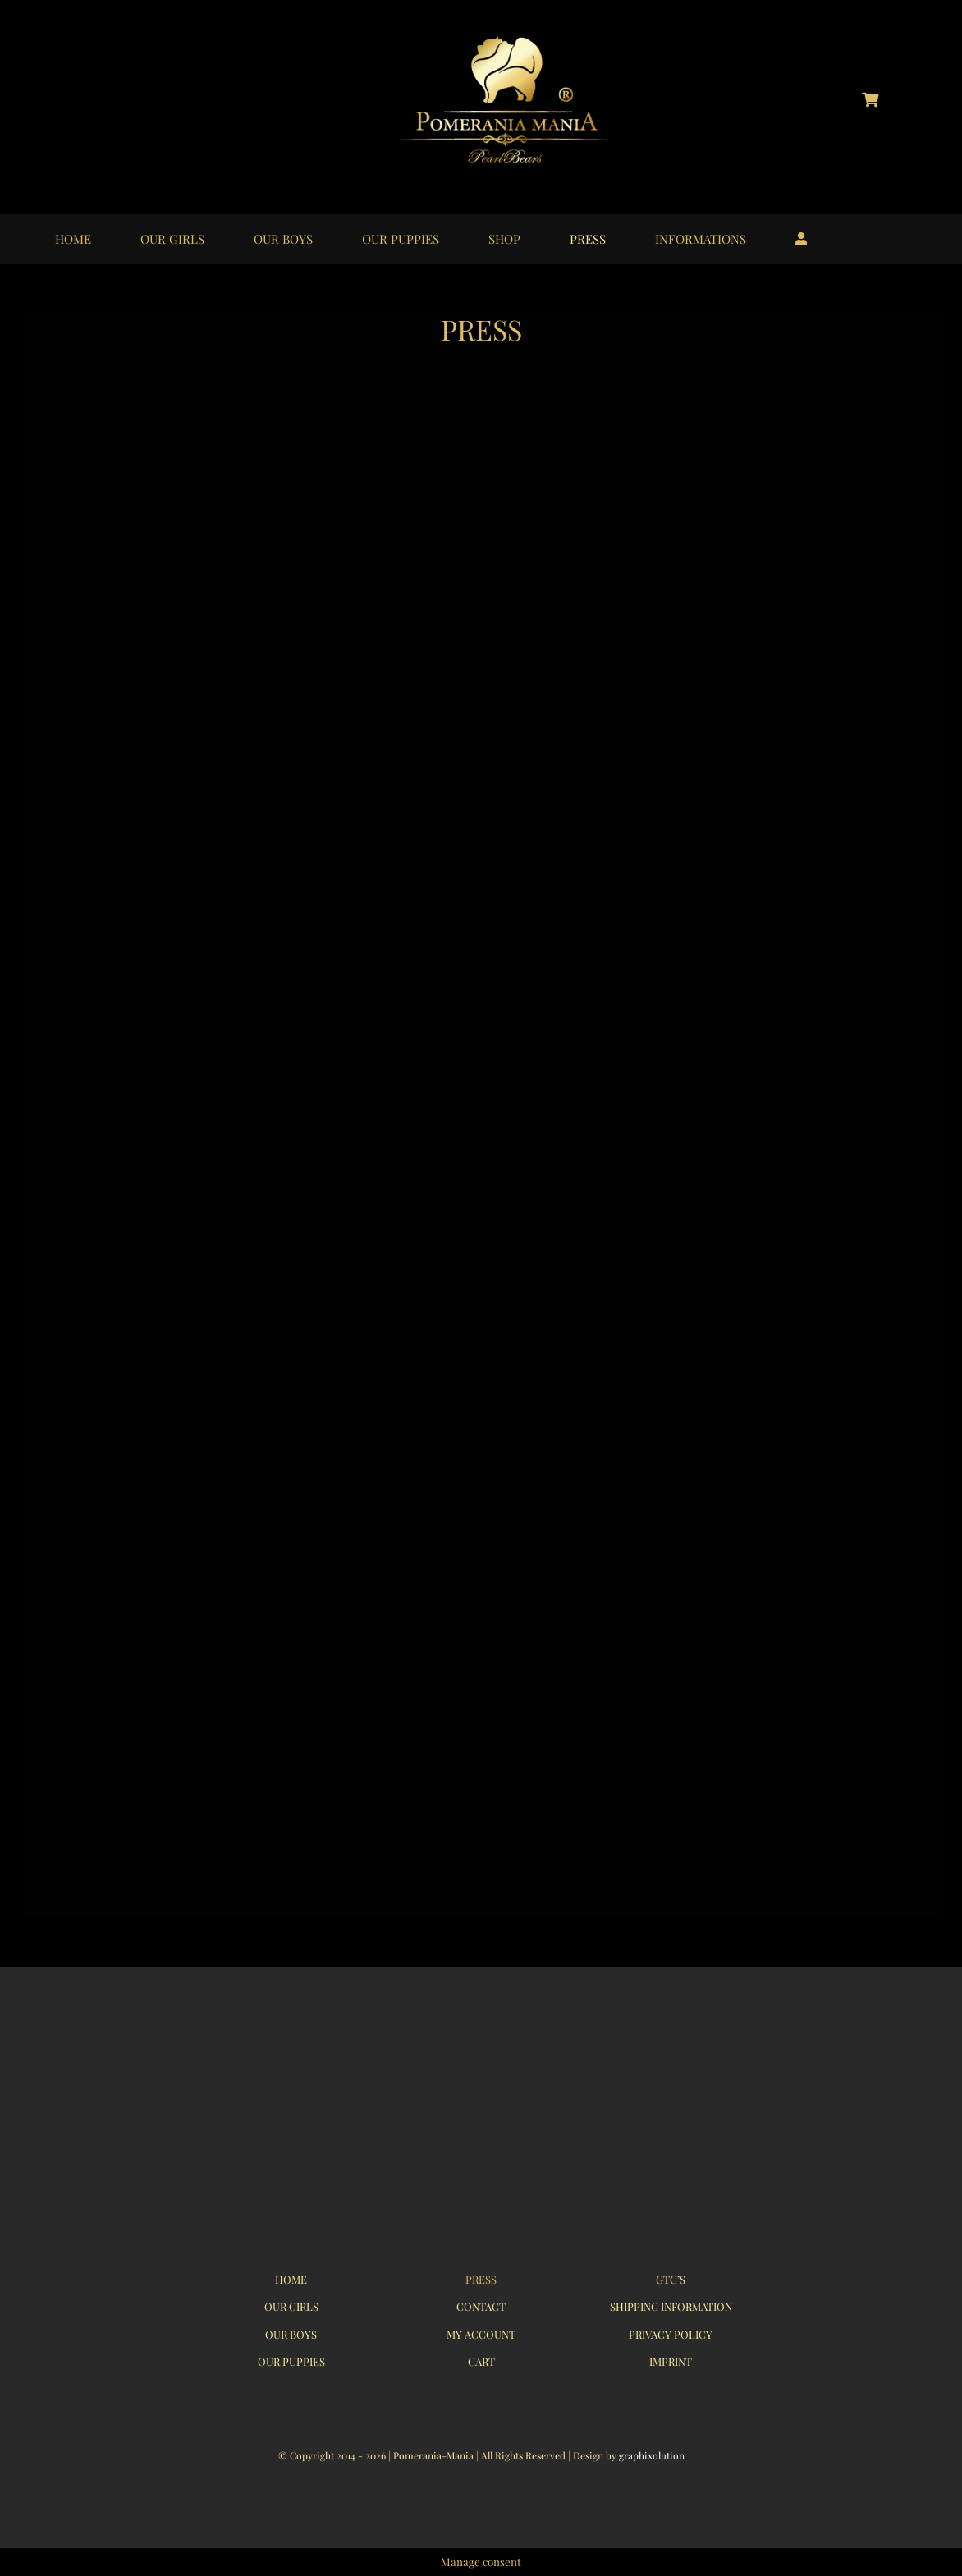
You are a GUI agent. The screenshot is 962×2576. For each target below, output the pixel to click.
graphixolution (652, 2455)
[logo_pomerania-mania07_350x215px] (481, 2047)
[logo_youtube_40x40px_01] (164, 89)
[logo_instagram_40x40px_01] (88, 89)
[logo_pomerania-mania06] (519, 39)
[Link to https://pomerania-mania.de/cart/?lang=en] (870, 99)
